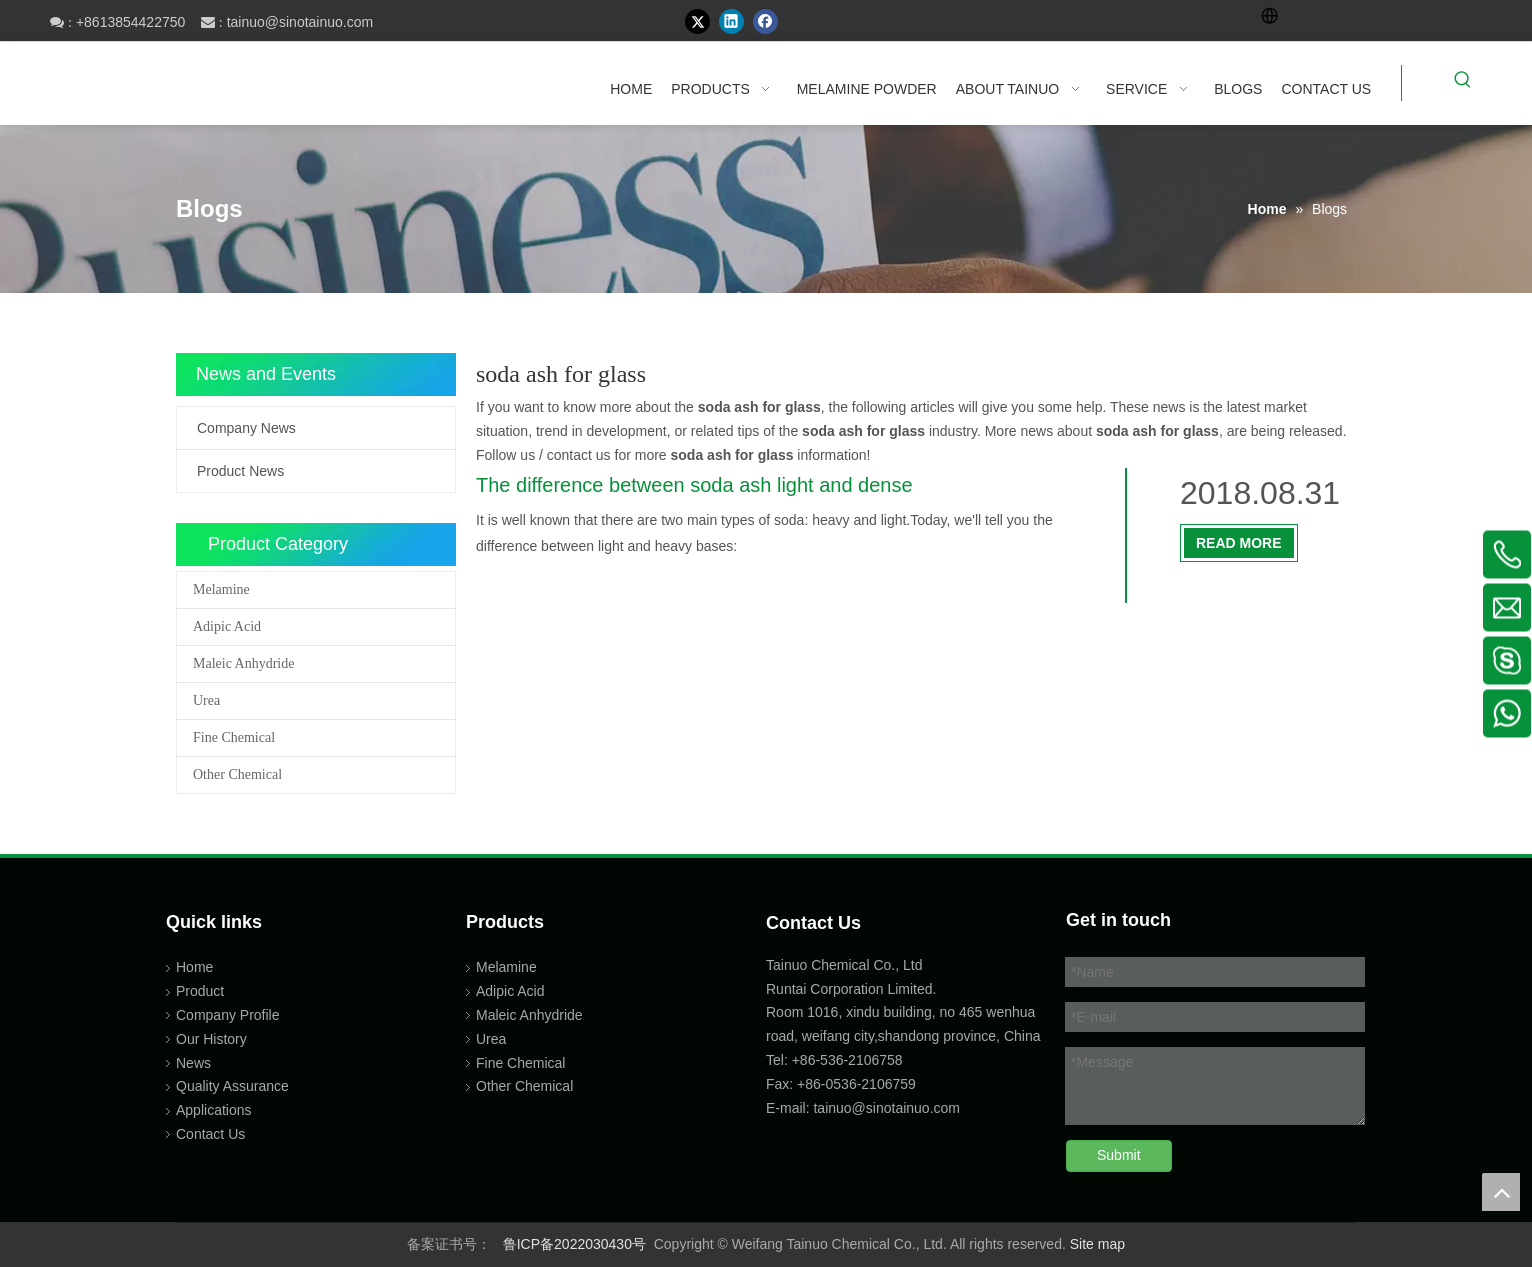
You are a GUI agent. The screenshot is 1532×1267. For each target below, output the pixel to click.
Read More (1239, 543)
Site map (1097, 1244)
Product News (240, 471)
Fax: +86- (796, 1084)
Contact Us (210, 1134)
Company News (246, 428)
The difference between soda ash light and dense (694, 485)
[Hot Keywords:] (1463, 83)
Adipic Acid (227, 626)
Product (200, 991)
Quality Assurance (232, 1086)
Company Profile (228, 1015)
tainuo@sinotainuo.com (300, 22)
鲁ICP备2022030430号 (574, 1244)
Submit (1119, 1155)
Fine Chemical (234, 737)
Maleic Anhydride (243, 663)
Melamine (221, 589)
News (193, 1063)
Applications (214, 1110)
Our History (211, 1039)
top (1501, 1192)
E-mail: (788, 1108)
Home (194, 967)
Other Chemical (237, 774)
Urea (206, 700)
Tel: (779, 1060)
